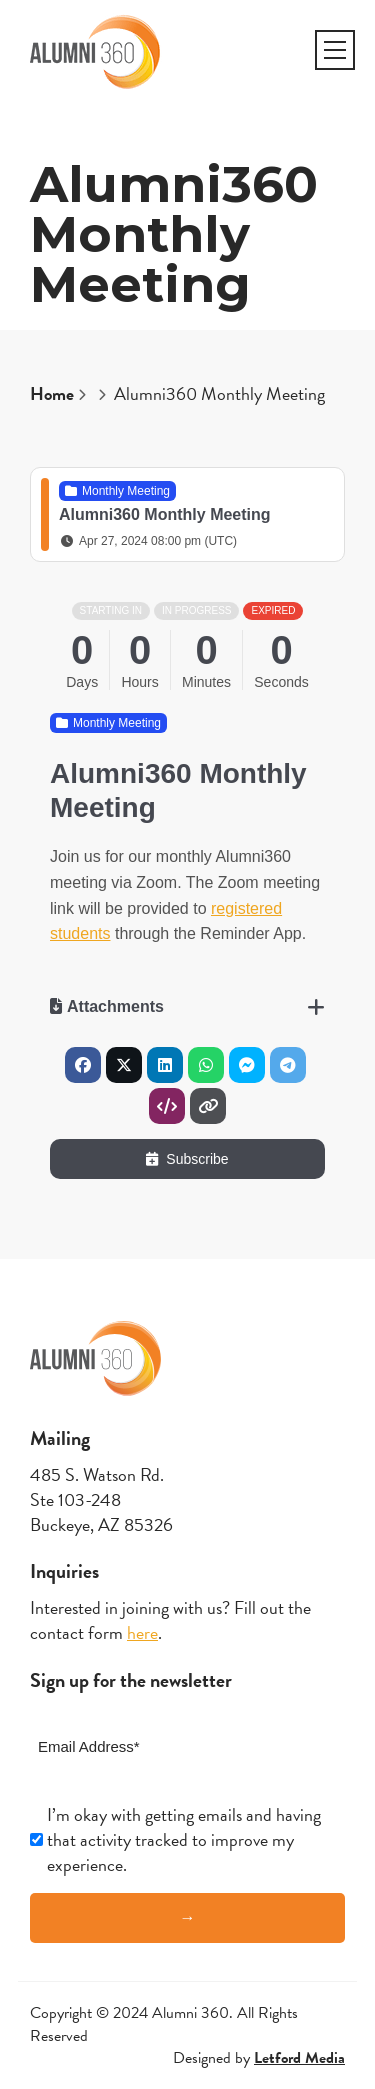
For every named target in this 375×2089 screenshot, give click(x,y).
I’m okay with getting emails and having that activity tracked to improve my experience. (184, 1840)
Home (52, 393)
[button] (335, 50)
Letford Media (299, 2058)
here (142, 1632)
